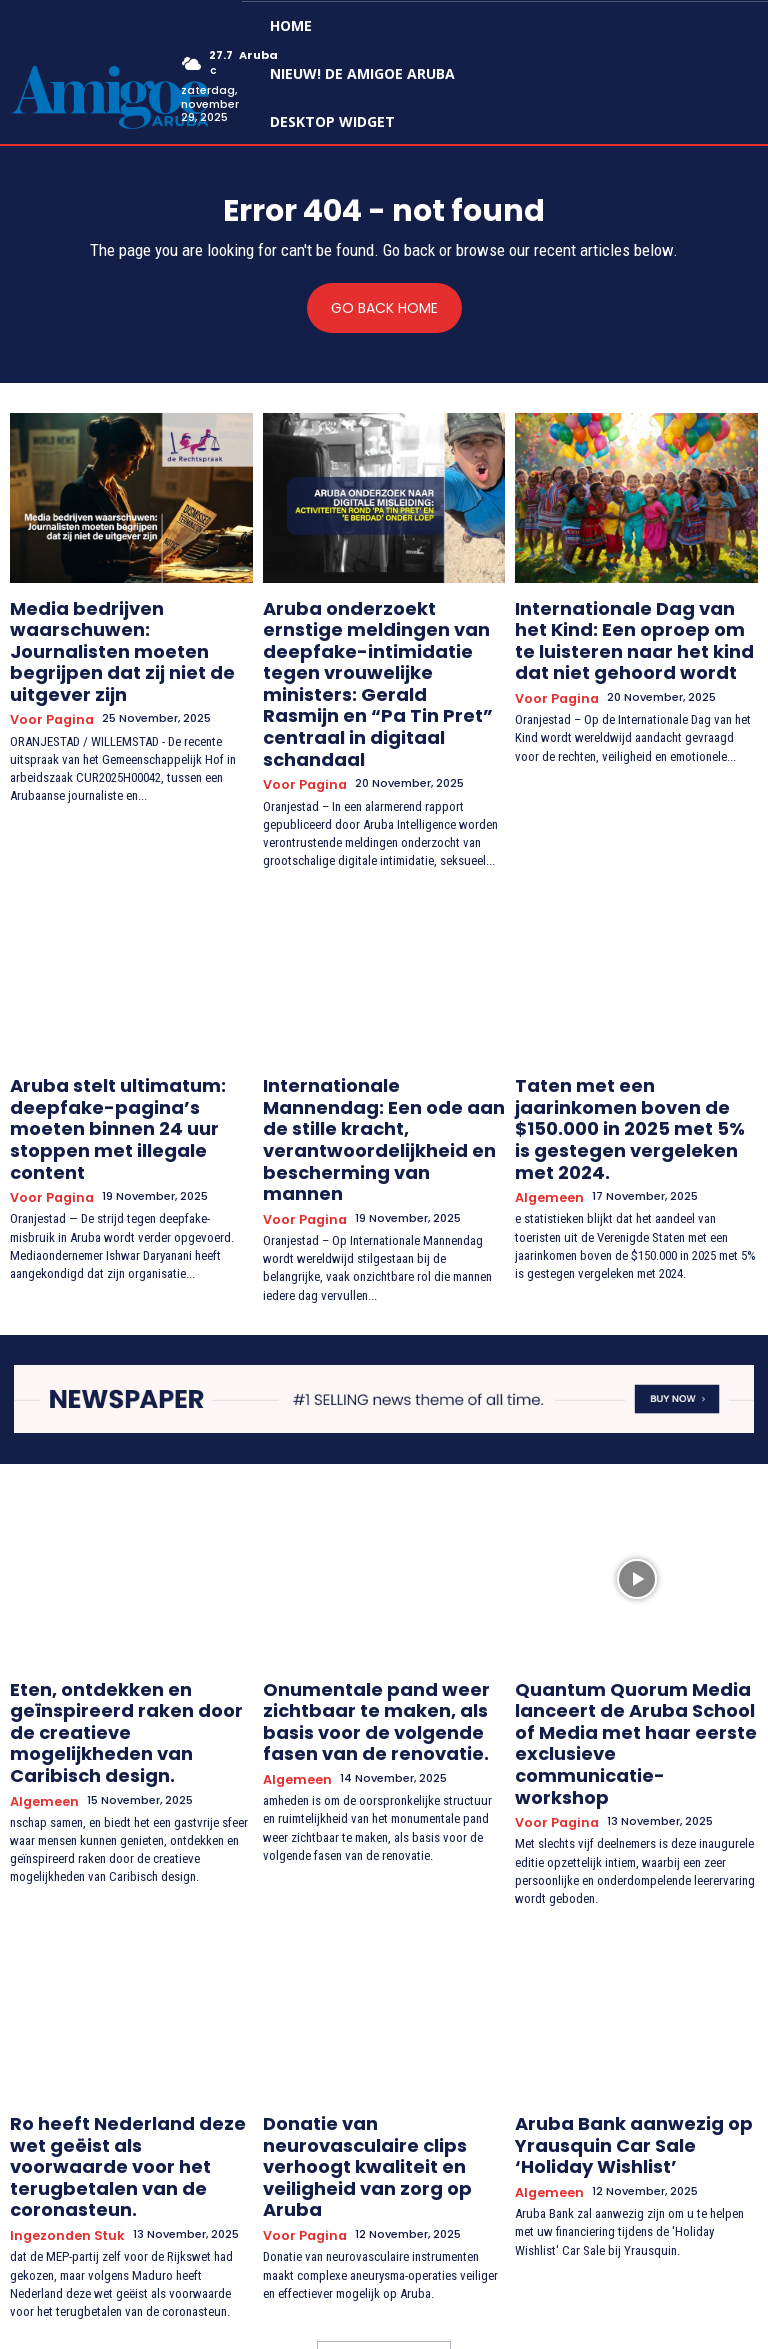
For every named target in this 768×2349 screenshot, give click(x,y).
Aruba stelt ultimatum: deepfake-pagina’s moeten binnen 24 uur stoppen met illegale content (117, 1036)
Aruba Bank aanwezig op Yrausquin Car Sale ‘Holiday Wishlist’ (619, 1954)
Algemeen (546, 1083)
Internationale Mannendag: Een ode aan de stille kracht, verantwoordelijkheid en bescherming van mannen (371, 1036)
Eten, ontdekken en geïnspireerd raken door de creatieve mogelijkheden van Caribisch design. (123, 1575)
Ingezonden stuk (62, 2009)
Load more (384, 2136)
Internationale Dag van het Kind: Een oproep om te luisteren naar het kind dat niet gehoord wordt (635, 632)
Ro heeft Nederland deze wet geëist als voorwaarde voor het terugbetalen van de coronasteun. (130, 1962)
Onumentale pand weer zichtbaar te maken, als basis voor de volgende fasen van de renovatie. (382, 1575)
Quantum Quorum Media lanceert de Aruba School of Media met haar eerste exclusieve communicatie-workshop (622, 1583)
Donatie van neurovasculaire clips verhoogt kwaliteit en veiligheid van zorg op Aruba (375, 1954)
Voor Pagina (47, 663)
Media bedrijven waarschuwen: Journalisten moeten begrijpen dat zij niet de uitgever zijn (131, 624)
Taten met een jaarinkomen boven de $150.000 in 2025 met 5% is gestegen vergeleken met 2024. (636, 1036)
